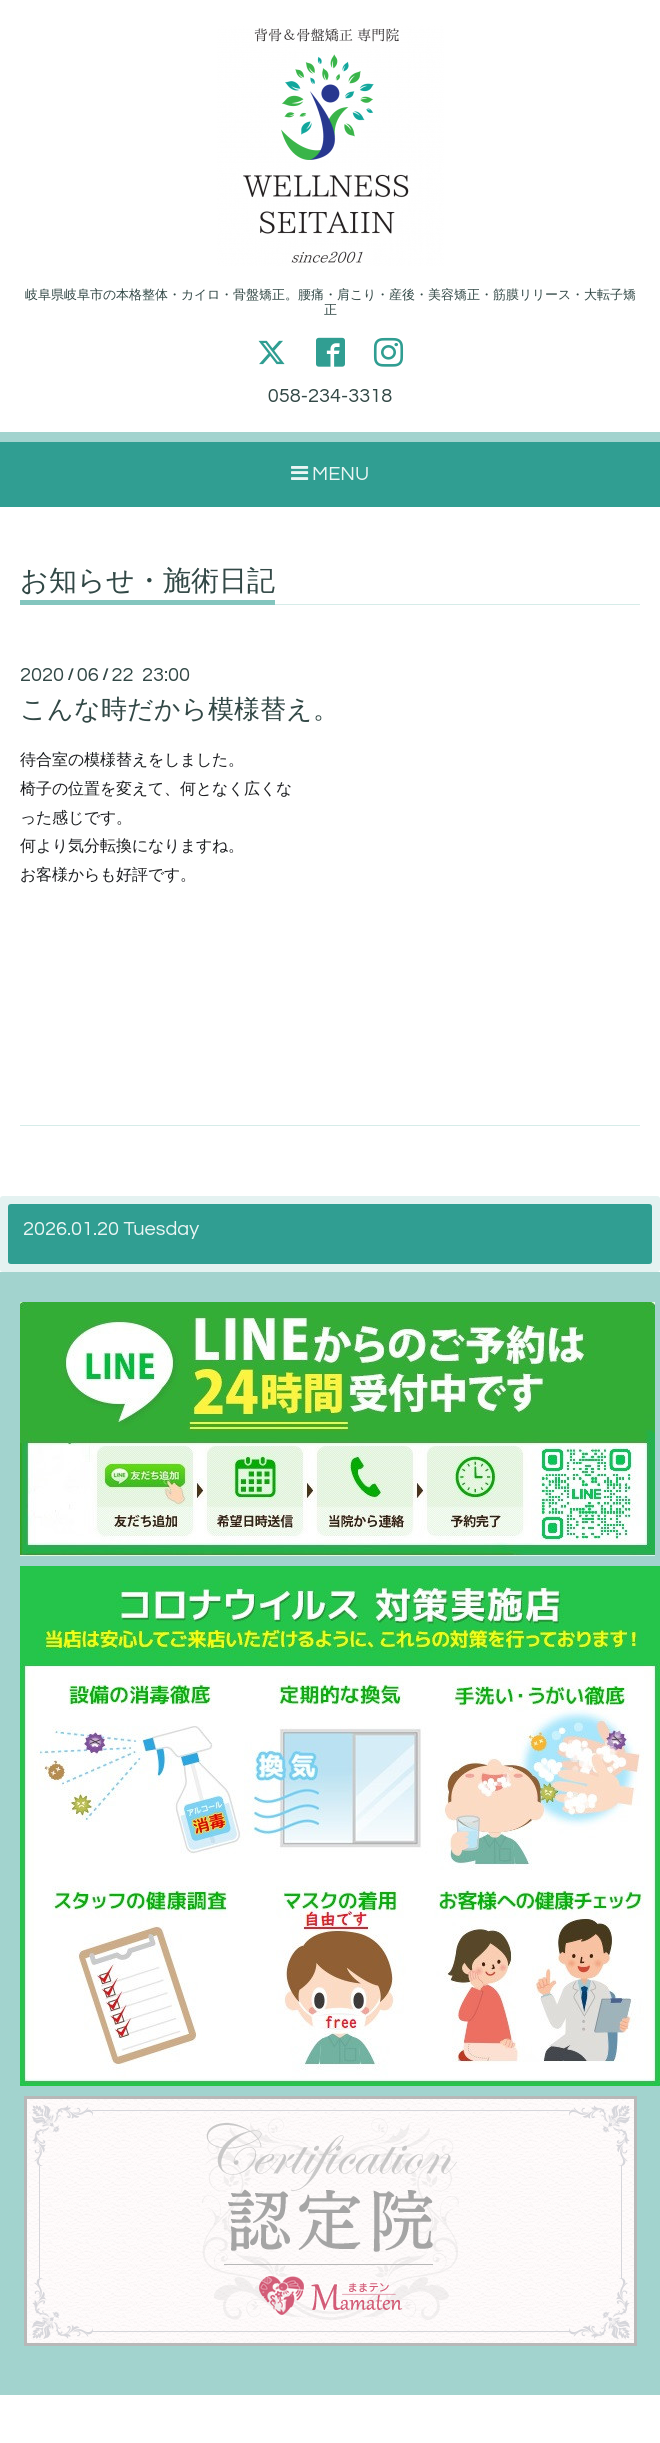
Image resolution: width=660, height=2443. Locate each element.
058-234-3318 (330, 396)
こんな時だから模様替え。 (179, 710)
